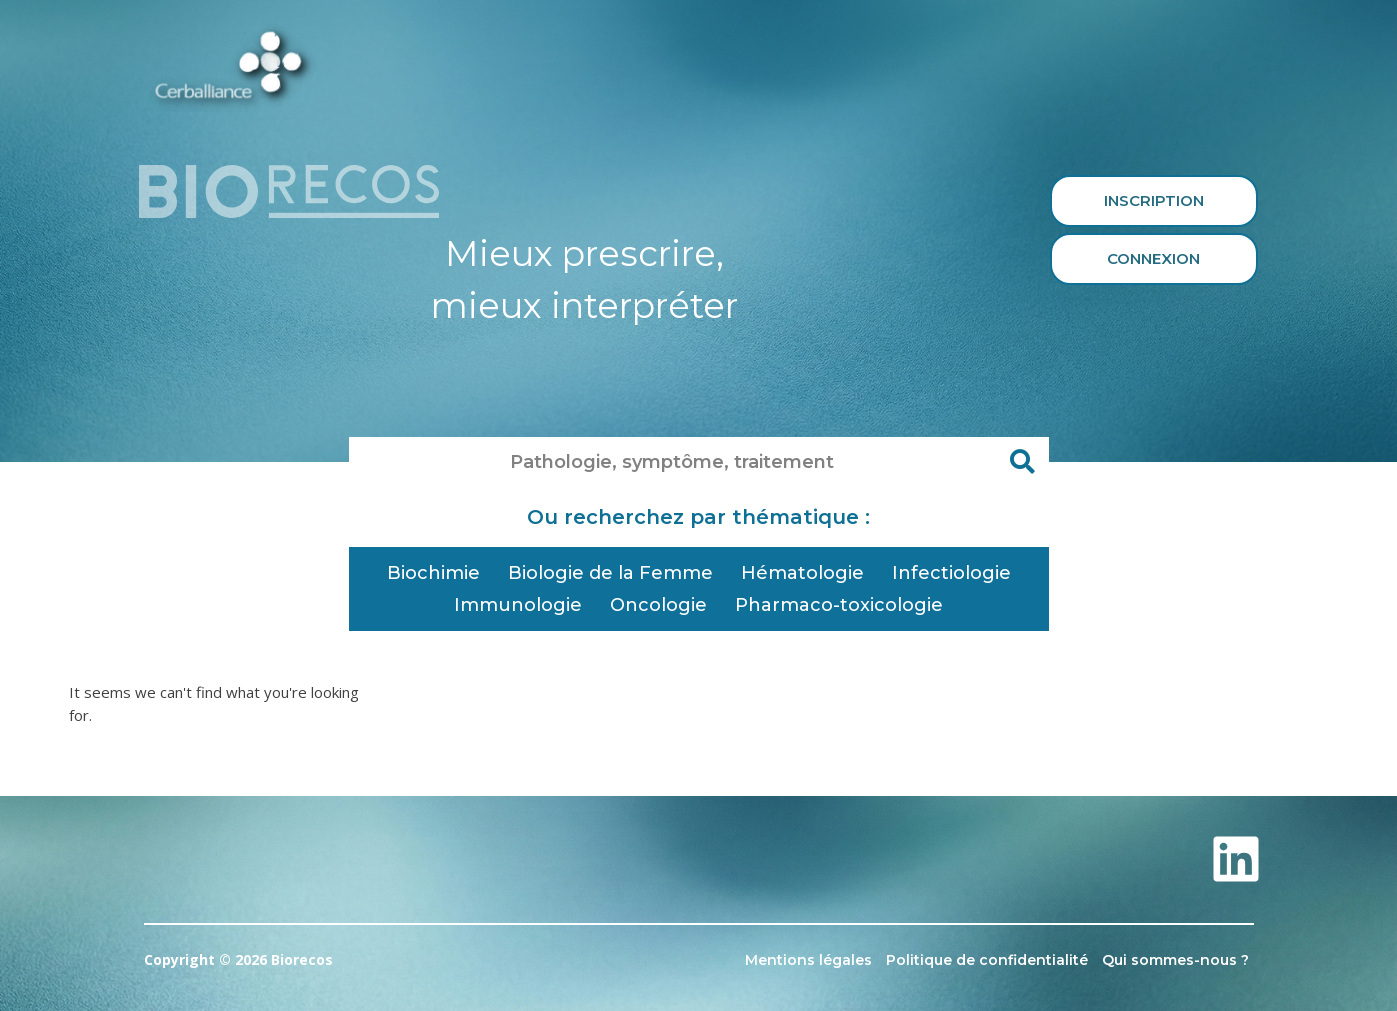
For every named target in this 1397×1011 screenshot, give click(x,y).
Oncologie (658, 605)
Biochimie (433, 573)
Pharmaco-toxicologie (839, 605)
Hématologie (802, 573)
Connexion (1153, 258)
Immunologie (518, 605)
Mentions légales (808, 960)
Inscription (1154, 200)
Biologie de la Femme (610, 573)
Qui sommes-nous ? (1175, 960)
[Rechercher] (1024, 462)
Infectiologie (951, 573)
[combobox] (674, 462)
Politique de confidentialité (987, 960)
